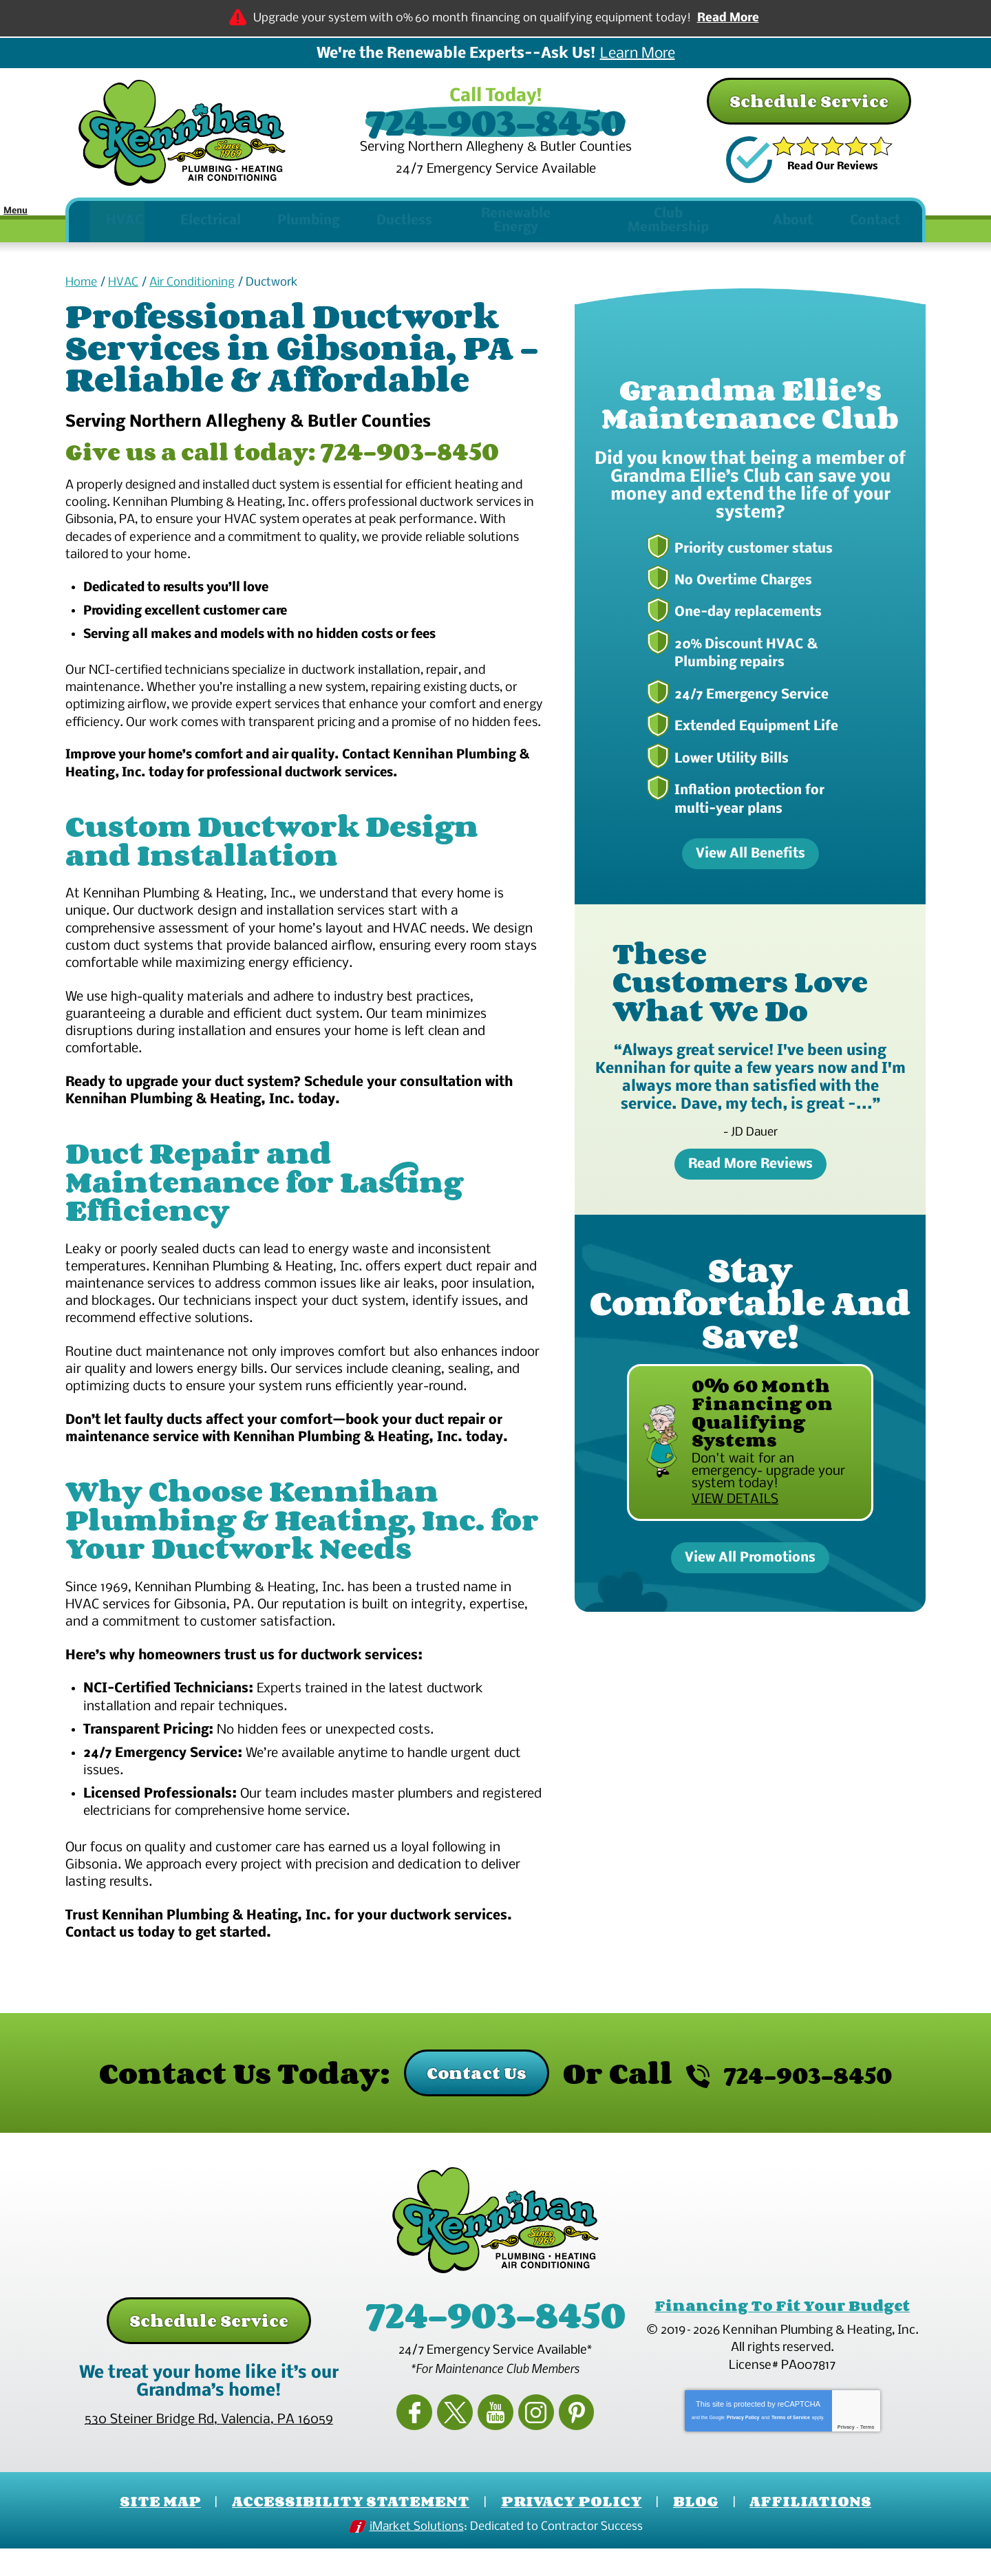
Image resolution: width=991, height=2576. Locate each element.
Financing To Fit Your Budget (782, 2338)
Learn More (637, 54)
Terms (867, 2455)
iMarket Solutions (417, 2556)
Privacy (846, 2455)
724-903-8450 (495, 122)
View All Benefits (750, 857)
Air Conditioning (192, 288)
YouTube (495, 2437)
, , (209, 2452)
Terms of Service (790, 2445)
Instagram (528, 2437)
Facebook (431, 2437)
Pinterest (560, 2437)
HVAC (123, 288)
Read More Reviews (750, 1166)
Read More (728, 18)
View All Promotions (750, 1568)
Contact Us (456, 2106)
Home (81, 288)
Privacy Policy (743, 2445)
